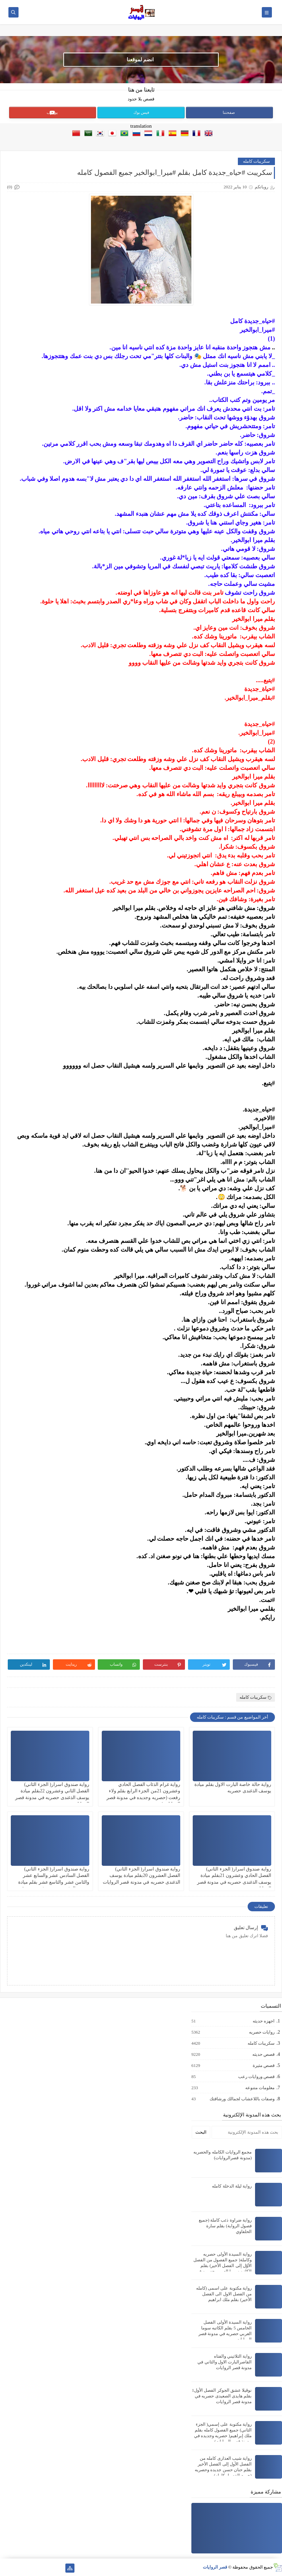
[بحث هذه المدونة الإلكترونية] (247, 2132)
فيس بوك (141, 112)
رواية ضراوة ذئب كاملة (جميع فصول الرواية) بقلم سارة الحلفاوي (225, 2226)
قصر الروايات (215, 2567)
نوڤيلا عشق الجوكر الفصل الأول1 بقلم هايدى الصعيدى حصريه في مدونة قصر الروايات (222, 2396)
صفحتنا (229, 112)
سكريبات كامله (256, 161)
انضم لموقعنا (140, 59)
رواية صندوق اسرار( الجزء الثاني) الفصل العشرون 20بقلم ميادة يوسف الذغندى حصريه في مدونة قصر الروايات (142, 1875)
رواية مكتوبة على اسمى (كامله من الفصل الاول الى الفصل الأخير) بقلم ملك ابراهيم (224, 2294)
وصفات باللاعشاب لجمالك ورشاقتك (242, 2099)
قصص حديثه (263, 2054)
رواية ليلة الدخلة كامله (232, 2186)
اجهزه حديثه (263, 2021)
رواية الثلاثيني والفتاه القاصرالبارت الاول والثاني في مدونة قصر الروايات (224, 2362)
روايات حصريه (261, 2032)
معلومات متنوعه (260, 2088)
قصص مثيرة (263, 2065)
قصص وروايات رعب (256, 2076)
